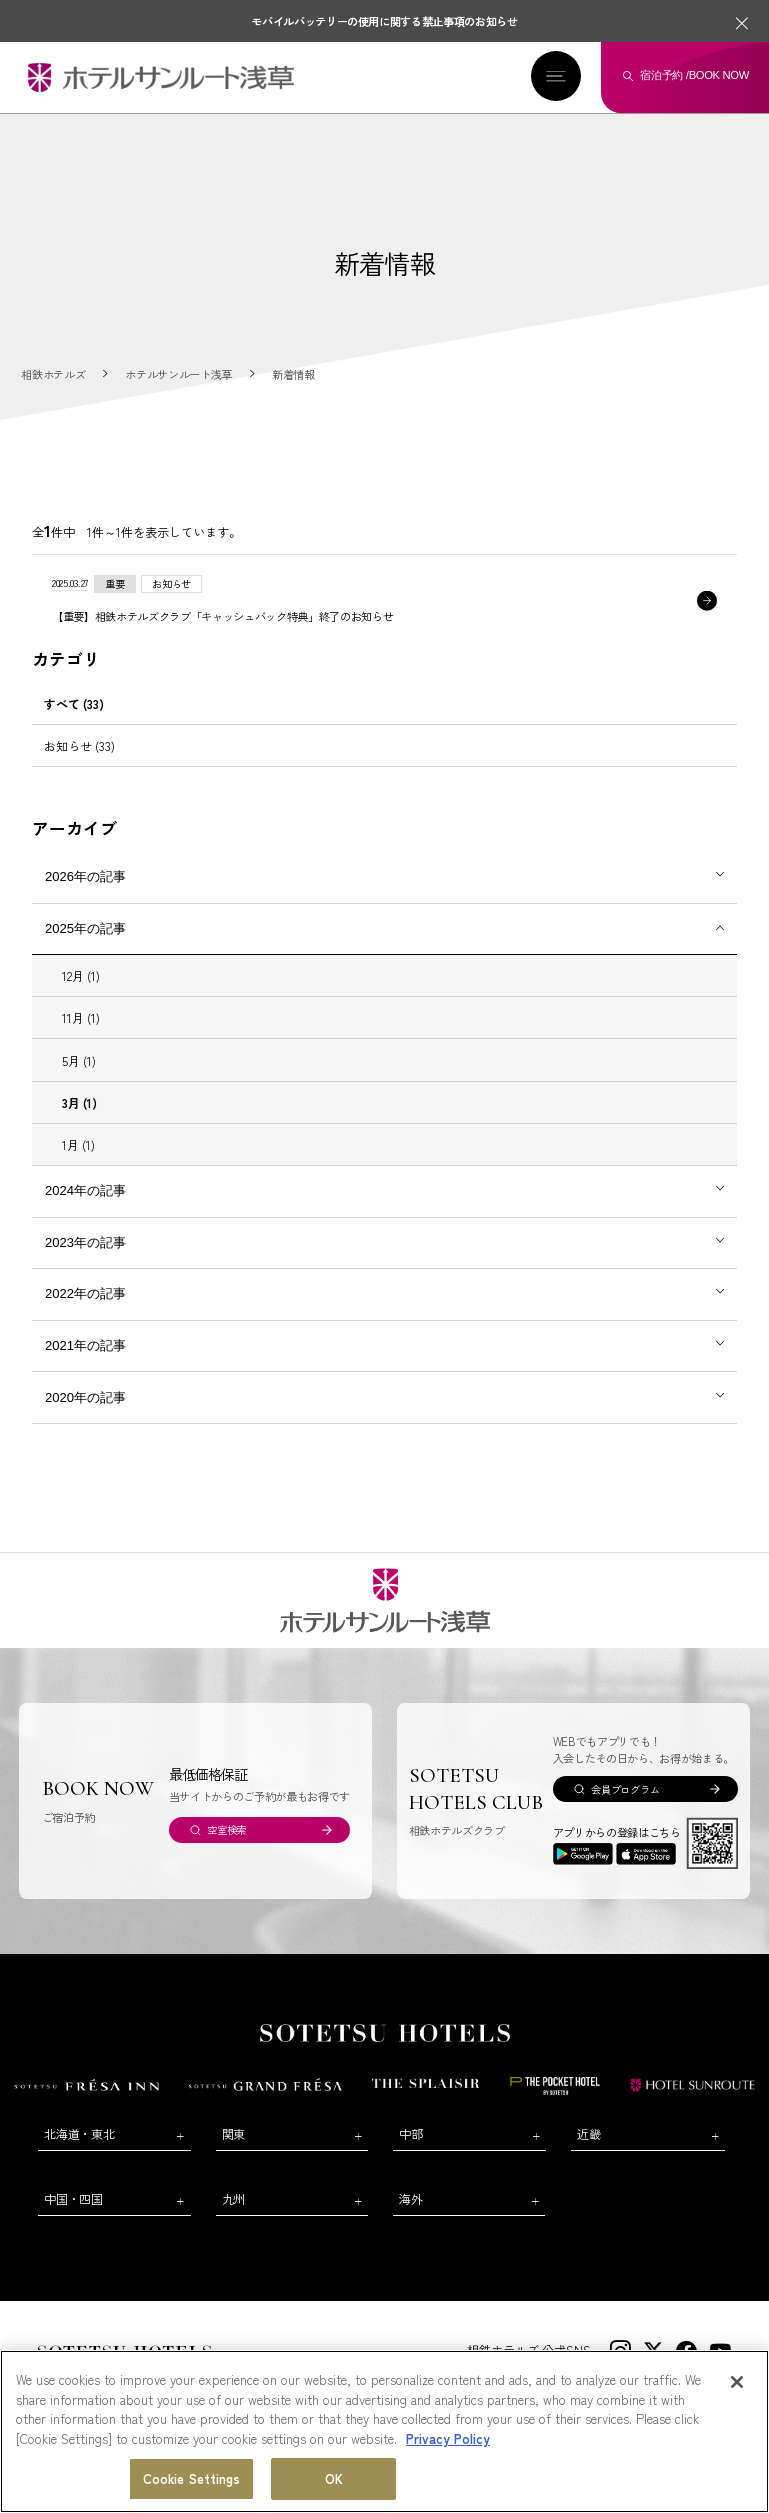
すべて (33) (74, 703)
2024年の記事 (85, 1190)
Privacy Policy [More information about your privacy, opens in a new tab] (448, 2438)
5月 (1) (79, 1060)
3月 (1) (79, 1102)
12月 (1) (81, 975)
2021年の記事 (85, 1345)
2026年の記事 (85, 876)
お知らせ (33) (79, 746)
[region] (384, 2431)
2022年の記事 (85, 1294)
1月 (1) (78, 1144)
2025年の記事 (85, 928)
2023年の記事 (85, 1242)
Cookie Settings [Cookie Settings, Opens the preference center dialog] (192, 2478)
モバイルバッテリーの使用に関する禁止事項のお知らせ (384, 21)
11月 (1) (81, 1018)
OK (334, 2478)
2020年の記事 (85, 1397)
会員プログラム (625, 1789)
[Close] (737, 2382)
